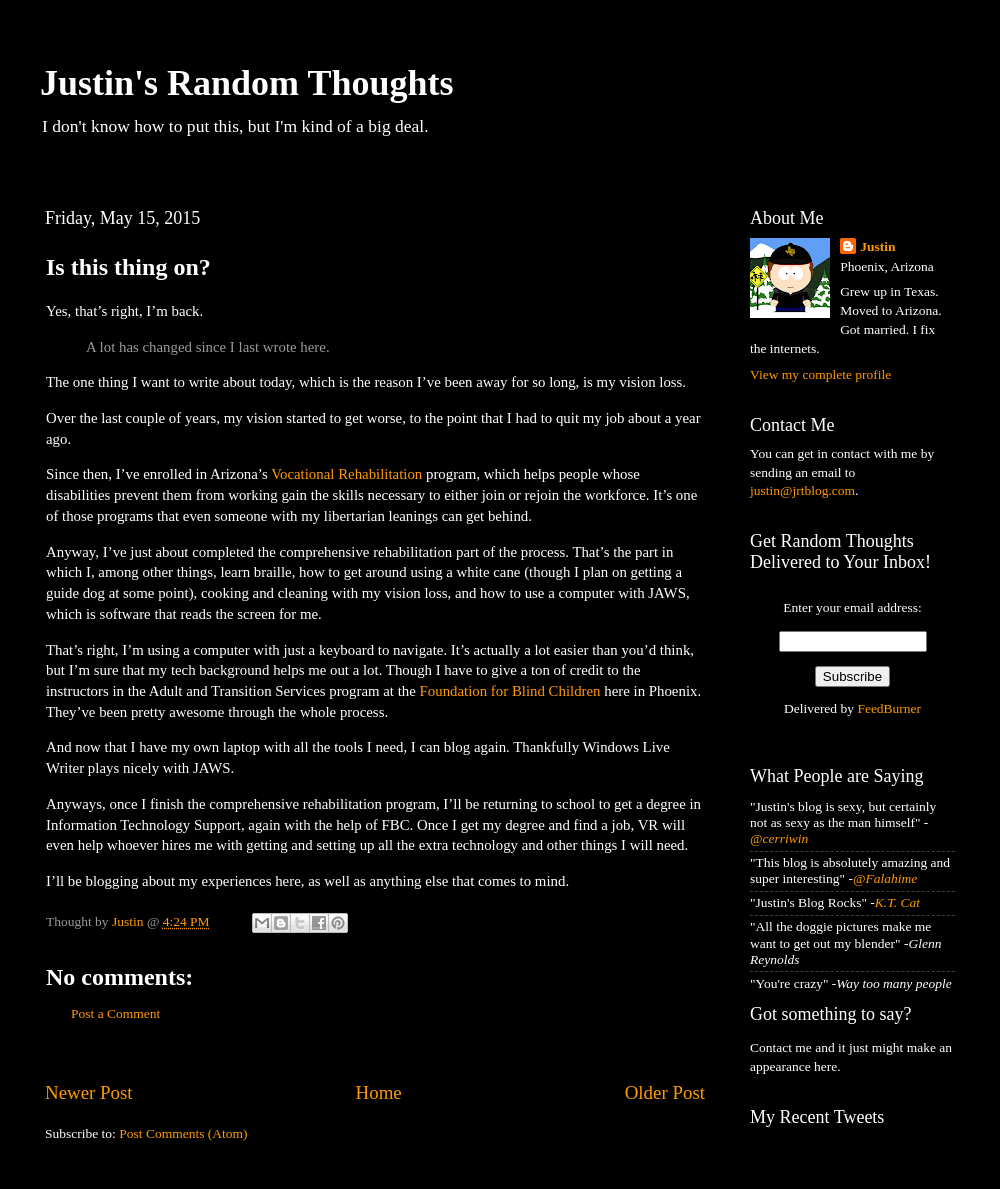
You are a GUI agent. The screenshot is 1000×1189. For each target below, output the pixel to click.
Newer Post (89, 1092)
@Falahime (885, 878)
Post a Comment (115, 1013)
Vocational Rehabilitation (346, 474)
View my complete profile (820, 374)
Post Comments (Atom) (183, 1133)
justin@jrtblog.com (802, 490)
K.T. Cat (897, 902)
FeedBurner (889, 708)
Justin (877, 246)
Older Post (665, 1092)
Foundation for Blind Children (510, 691)
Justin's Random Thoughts (247, 83)
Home (379, 1092)
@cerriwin (779, 838)
